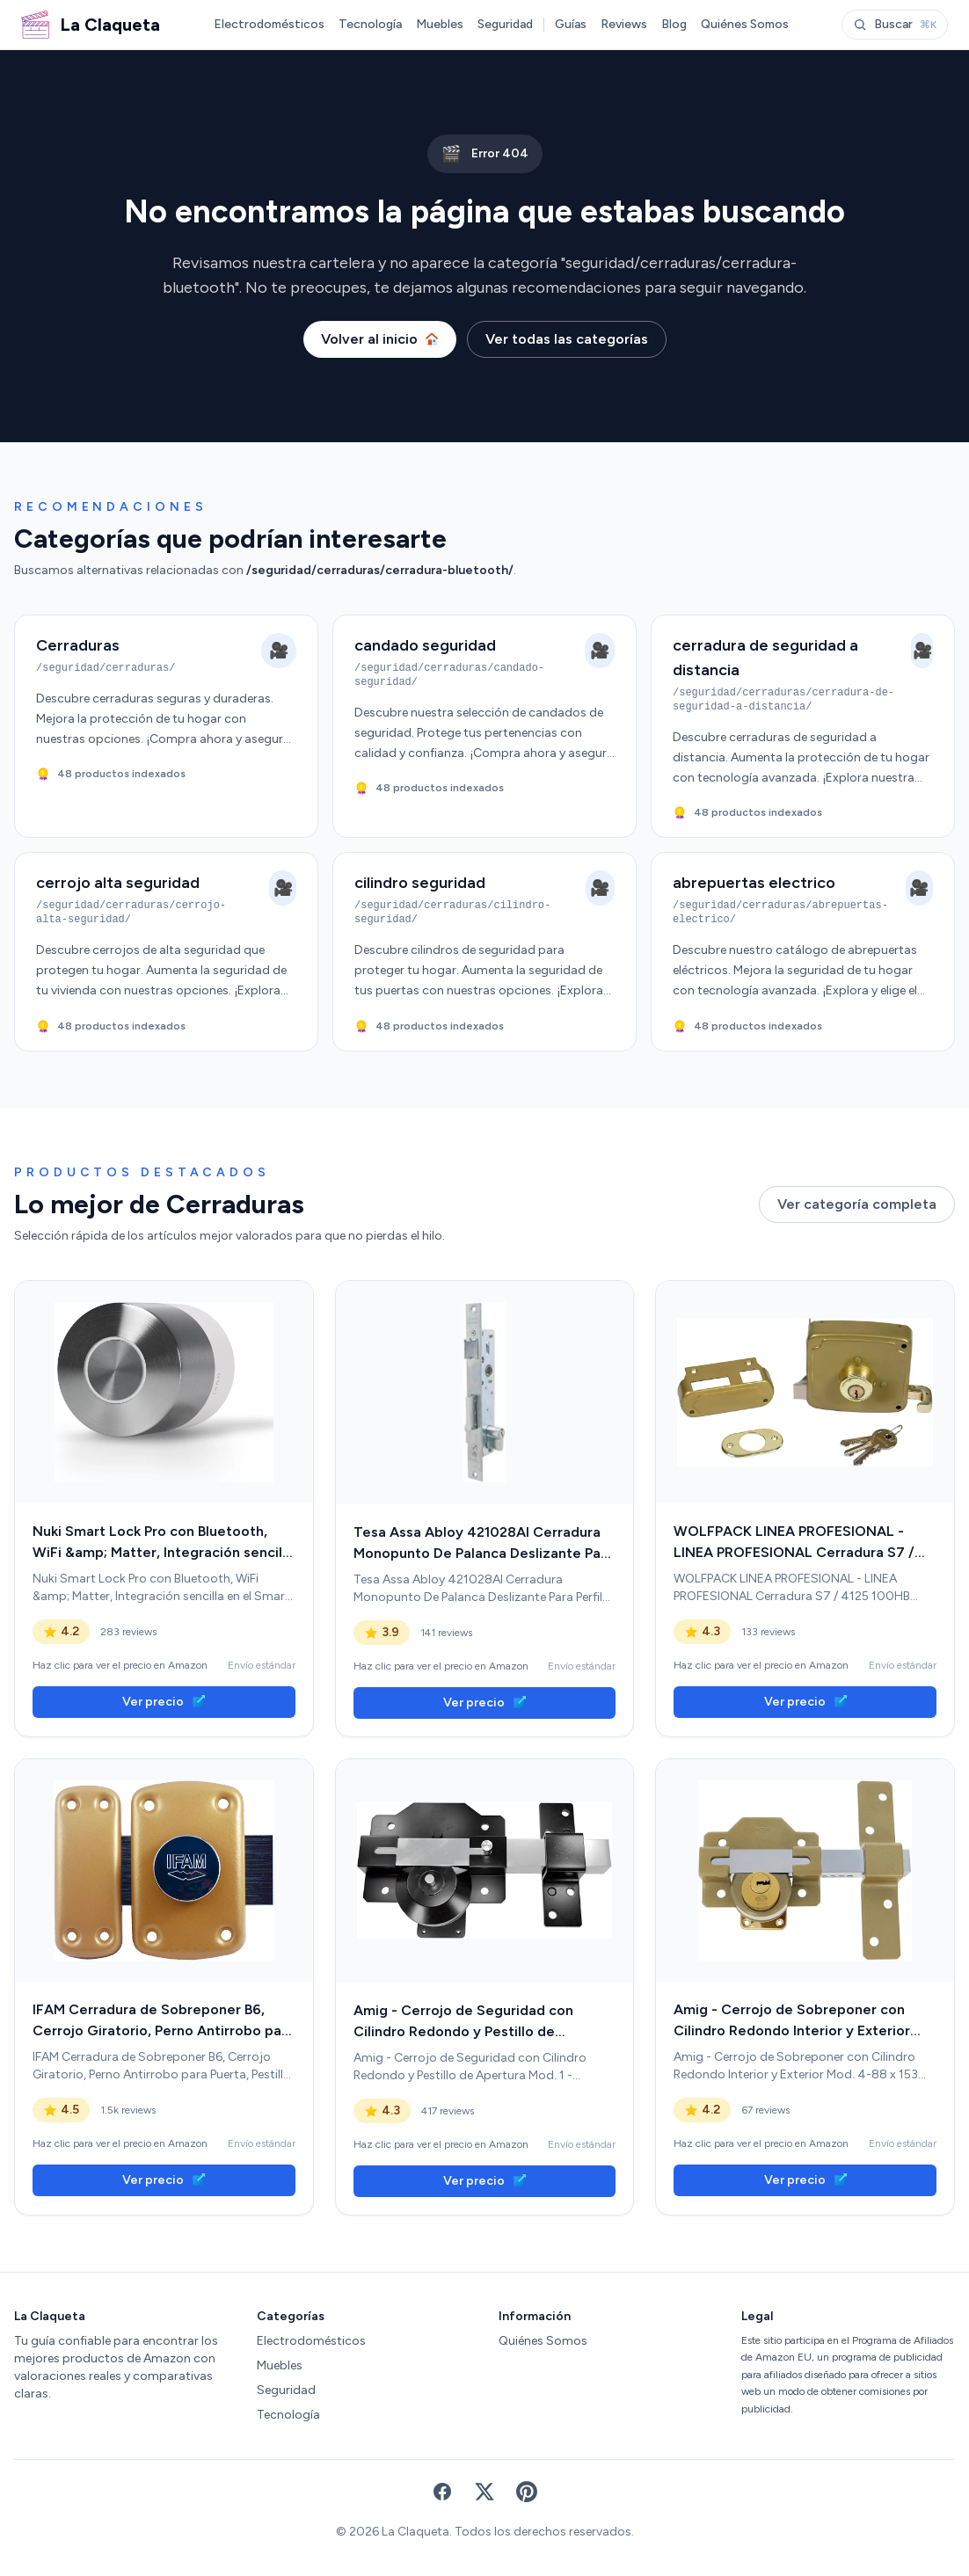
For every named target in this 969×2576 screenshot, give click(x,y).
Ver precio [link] (163, 1701)
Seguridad (505, 24)
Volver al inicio (380, 339)
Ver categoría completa (856, 1204)
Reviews (624, 24)
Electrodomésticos (269, 24)
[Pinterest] (526, 2491)
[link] (164, 1392)
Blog (674, 24)
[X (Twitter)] (484, 2491)
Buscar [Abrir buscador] (894, 24)
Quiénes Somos (745, 24)
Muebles (439, 24)
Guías (570, 24)
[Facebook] (442, 2491)
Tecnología (370, 24)
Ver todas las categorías (566, 339)
